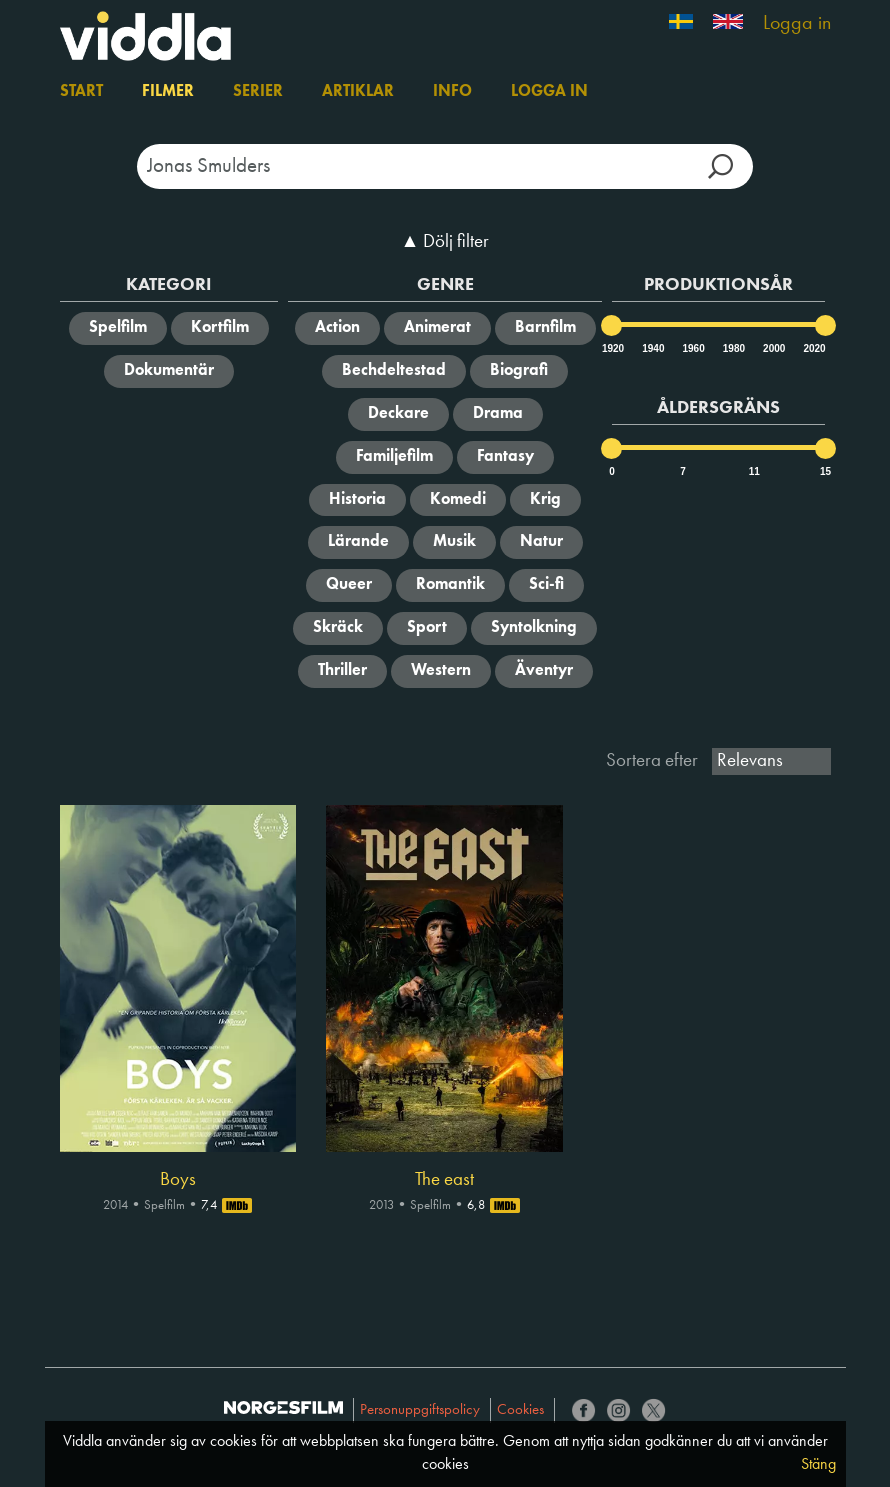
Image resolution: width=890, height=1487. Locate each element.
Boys (178, 1180)
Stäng (818, 1465)
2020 (813, 348)
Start (81, 92)
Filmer (168, 92)
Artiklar (358, 92)
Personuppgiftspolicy (420, 1410)
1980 (733, 348)
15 (825, 471)
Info (452, 92)
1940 (652, 348)
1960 (693, 348)
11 (754, 471)
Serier (258, 92)
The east (444, 1180)
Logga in (797, 24)
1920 (612, 348)
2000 (773, 348)
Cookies (520, 1410)
